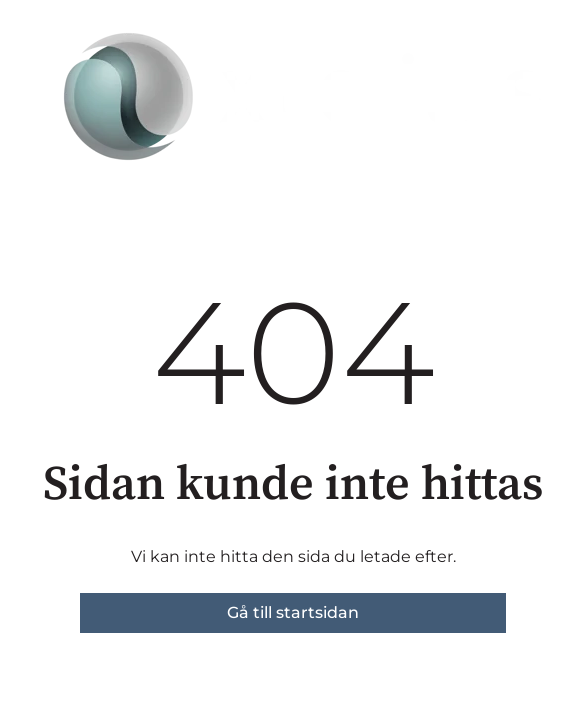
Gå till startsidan (293, 612)
